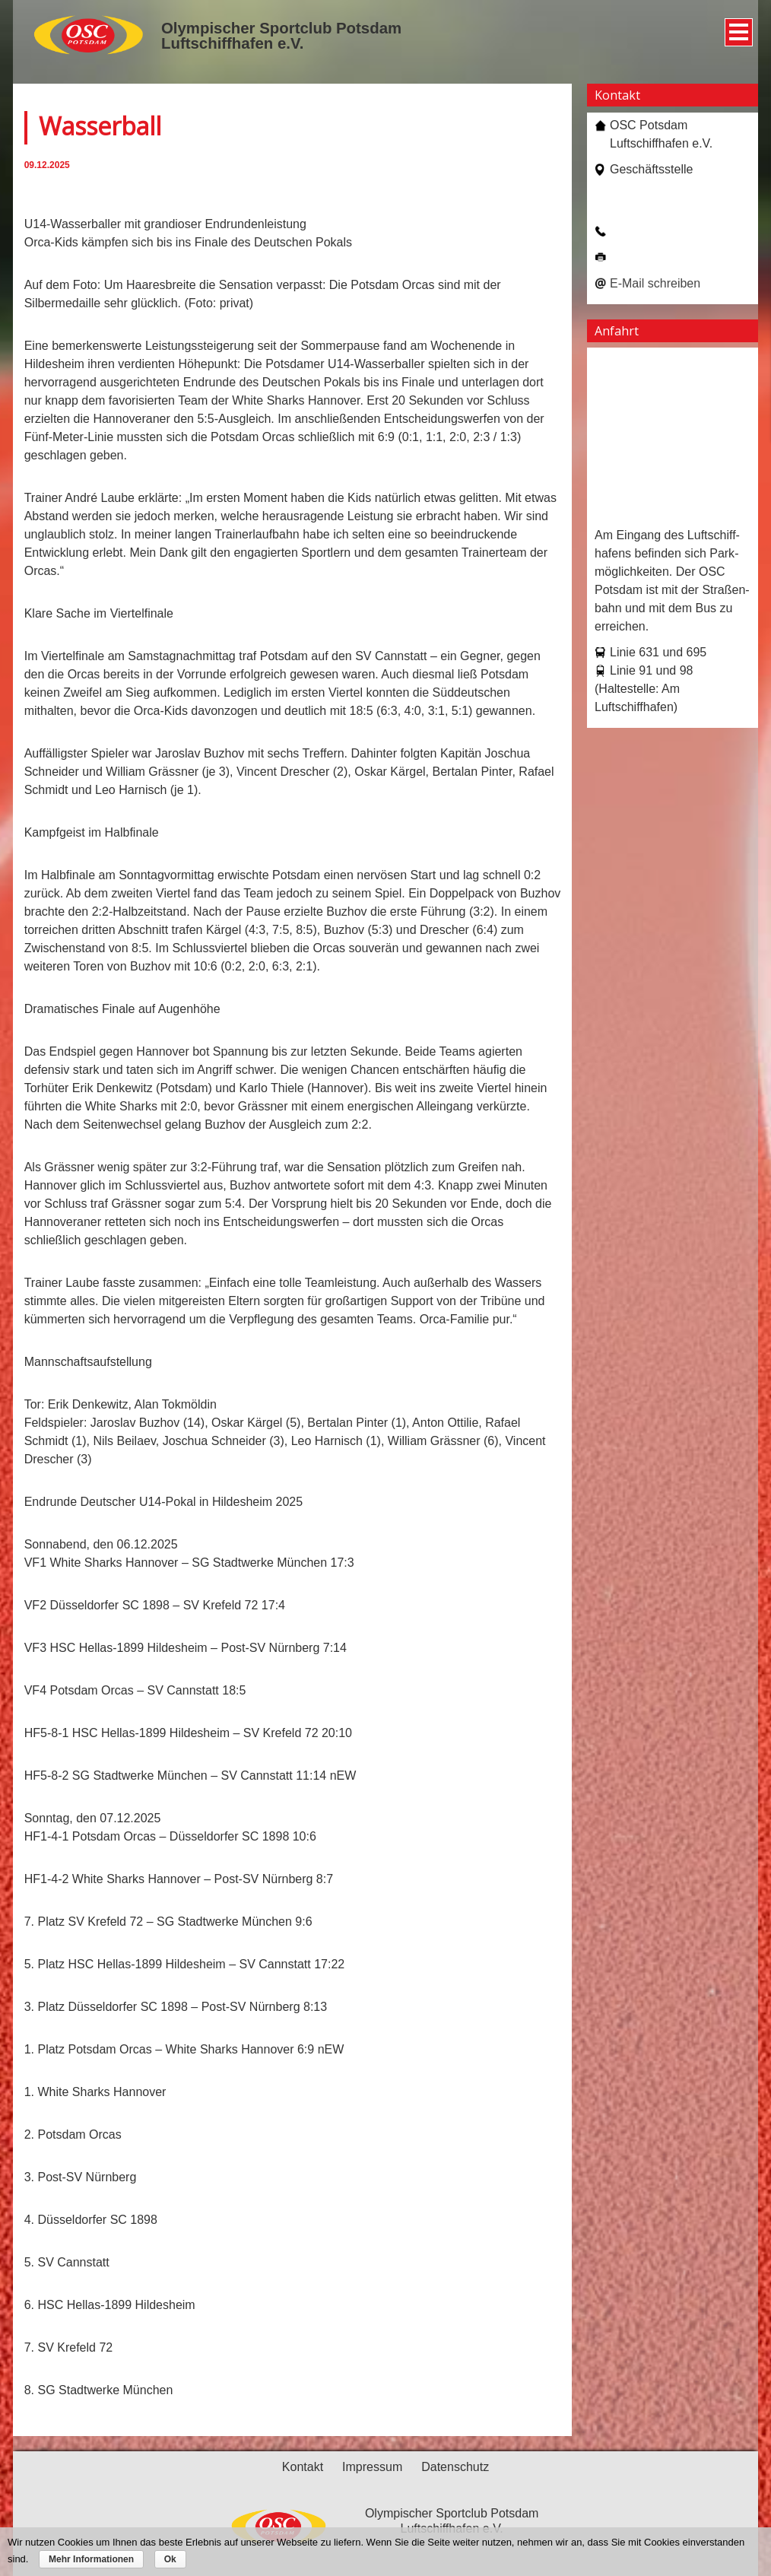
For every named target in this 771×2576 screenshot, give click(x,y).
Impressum (372, 2466)
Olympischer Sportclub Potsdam (281, 28)
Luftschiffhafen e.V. (232, 43)
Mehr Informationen (91, 2559)
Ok (170, 2559)
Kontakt (302, 2466)
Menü (736, 26)
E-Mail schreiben (655, 283)
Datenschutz (455, 2466)
